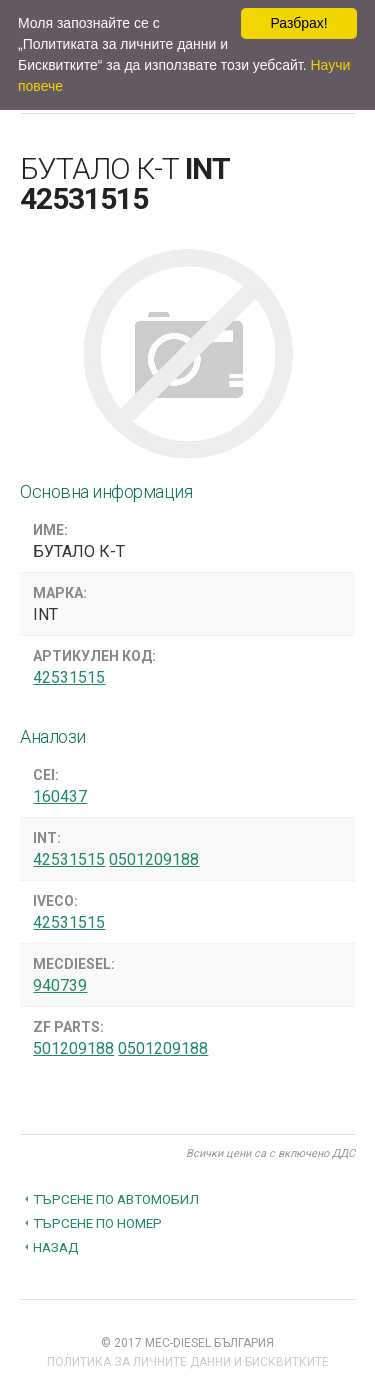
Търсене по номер (97, 1223)
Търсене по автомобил (116, 1199)
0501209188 (154, 859)
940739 (60, 985)
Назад (56, 1247)
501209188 (73, 1048)
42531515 (69, 677)
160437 (60, 796)
